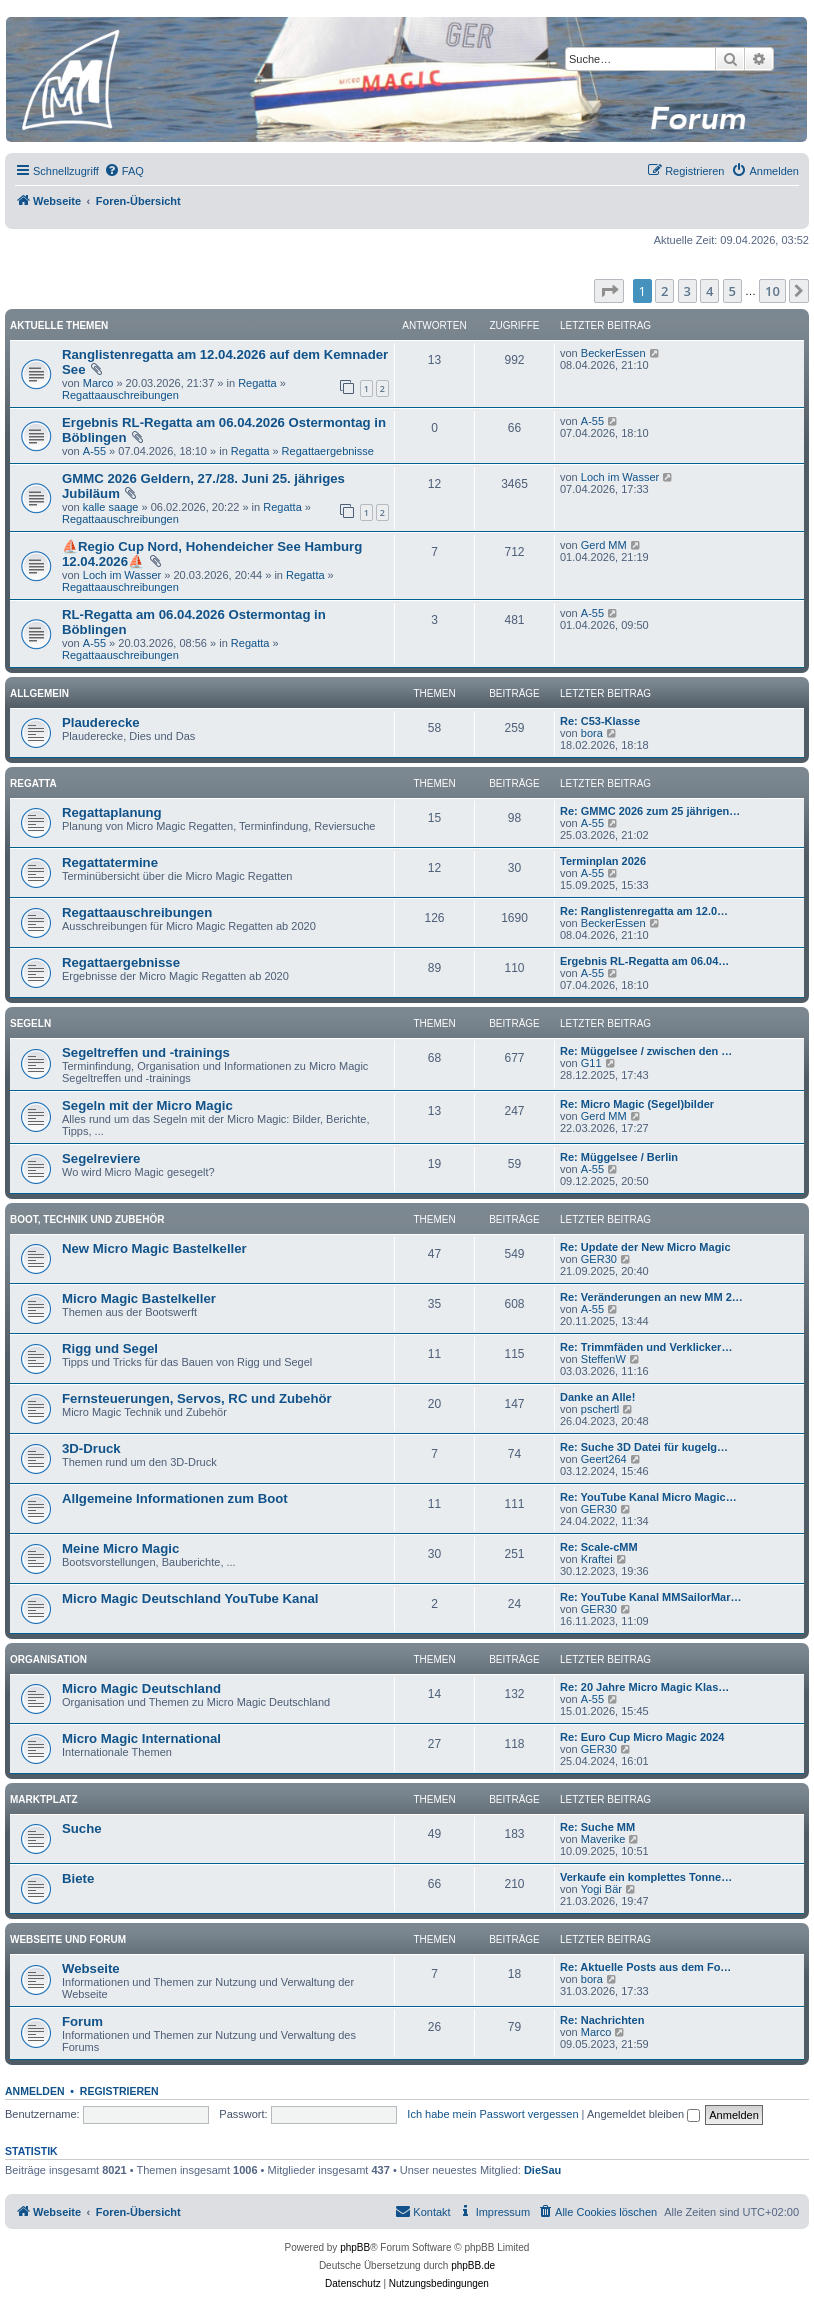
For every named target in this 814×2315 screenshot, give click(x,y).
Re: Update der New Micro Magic (645, 1247)
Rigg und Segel (110, 1348)
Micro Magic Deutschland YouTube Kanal (190, 1598)
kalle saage (111, 507)
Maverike (603, 1839)
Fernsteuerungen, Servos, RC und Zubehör (197, 1398)
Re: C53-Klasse (600, 721)
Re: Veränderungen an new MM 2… (651, 1297)
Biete (78, 1878)
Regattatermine (110, 862)
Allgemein (39, 693)
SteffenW (603, 1359)
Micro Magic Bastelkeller (139, 1298)
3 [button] (687, 291)
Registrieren (119, 2091)
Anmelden (35, 2091)
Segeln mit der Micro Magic (147, 1105)
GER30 (599, 1259)
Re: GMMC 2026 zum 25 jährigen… (650, 811)
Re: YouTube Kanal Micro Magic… (648, 1497)
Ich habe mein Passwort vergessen (492, 2114)
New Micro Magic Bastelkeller (154, 1248)
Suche (82, 1828)
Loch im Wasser (620, 477)
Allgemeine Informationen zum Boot (175, 1498)
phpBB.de (473, 2265)
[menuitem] (124, 171)
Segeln (30, 1023)
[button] (609, 291)
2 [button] (664, 291)
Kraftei (597, 1559)
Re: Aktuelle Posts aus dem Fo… (645, 1967)
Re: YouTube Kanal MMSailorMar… (651, 1597)
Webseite (91, 1968)
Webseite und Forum (68, 1939)
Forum (82, 2021)
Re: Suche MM (597, 1827)
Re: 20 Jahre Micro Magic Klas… (644, 1687)
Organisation (48, 1659)
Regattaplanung (112, 812)
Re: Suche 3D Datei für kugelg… (644, 1447)
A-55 (94, 451)
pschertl (600, 1409)
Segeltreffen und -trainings (146, 1052)
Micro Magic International (141, 1738)
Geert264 (604, 1459)
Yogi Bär (601, 1889)
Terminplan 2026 (603, 861)
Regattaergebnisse (328, 451)
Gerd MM (604, 545)
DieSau (542, 2170)
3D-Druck (91, 1448)
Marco (98, 383)
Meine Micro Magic (120, 1548)
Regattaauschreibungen (120, 395)
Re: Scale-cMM (599, 1547)
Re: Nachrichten (602, 2020)
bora (592, 733)
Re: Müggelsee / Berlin (619, 1157)
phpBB (355, 2247)
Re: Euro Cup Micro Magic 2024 (642, 1737)
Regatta (257, 383)
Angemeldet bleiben (643, 2114)
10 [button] (772, 291)
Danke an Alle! (597, 1397)
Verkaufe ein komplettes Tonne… (646, 1877)
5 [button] (732, 291)
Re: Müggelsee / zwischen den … (646, 1051)
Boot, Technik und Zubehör (87, 1219)
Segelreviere (101, 1158)
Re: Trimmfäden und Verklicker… (646, 1347)
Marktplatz (44, 1799)
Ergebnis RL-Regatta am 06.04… (644, 961)
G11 (591, 1063)
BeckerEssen (613, 353)
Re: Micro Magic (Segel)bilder (637, 1104)
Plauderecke (101, 722)
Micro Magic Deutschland (141, 1688)
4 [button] (709, 291)
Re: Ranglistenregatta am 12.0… (644, 911)
